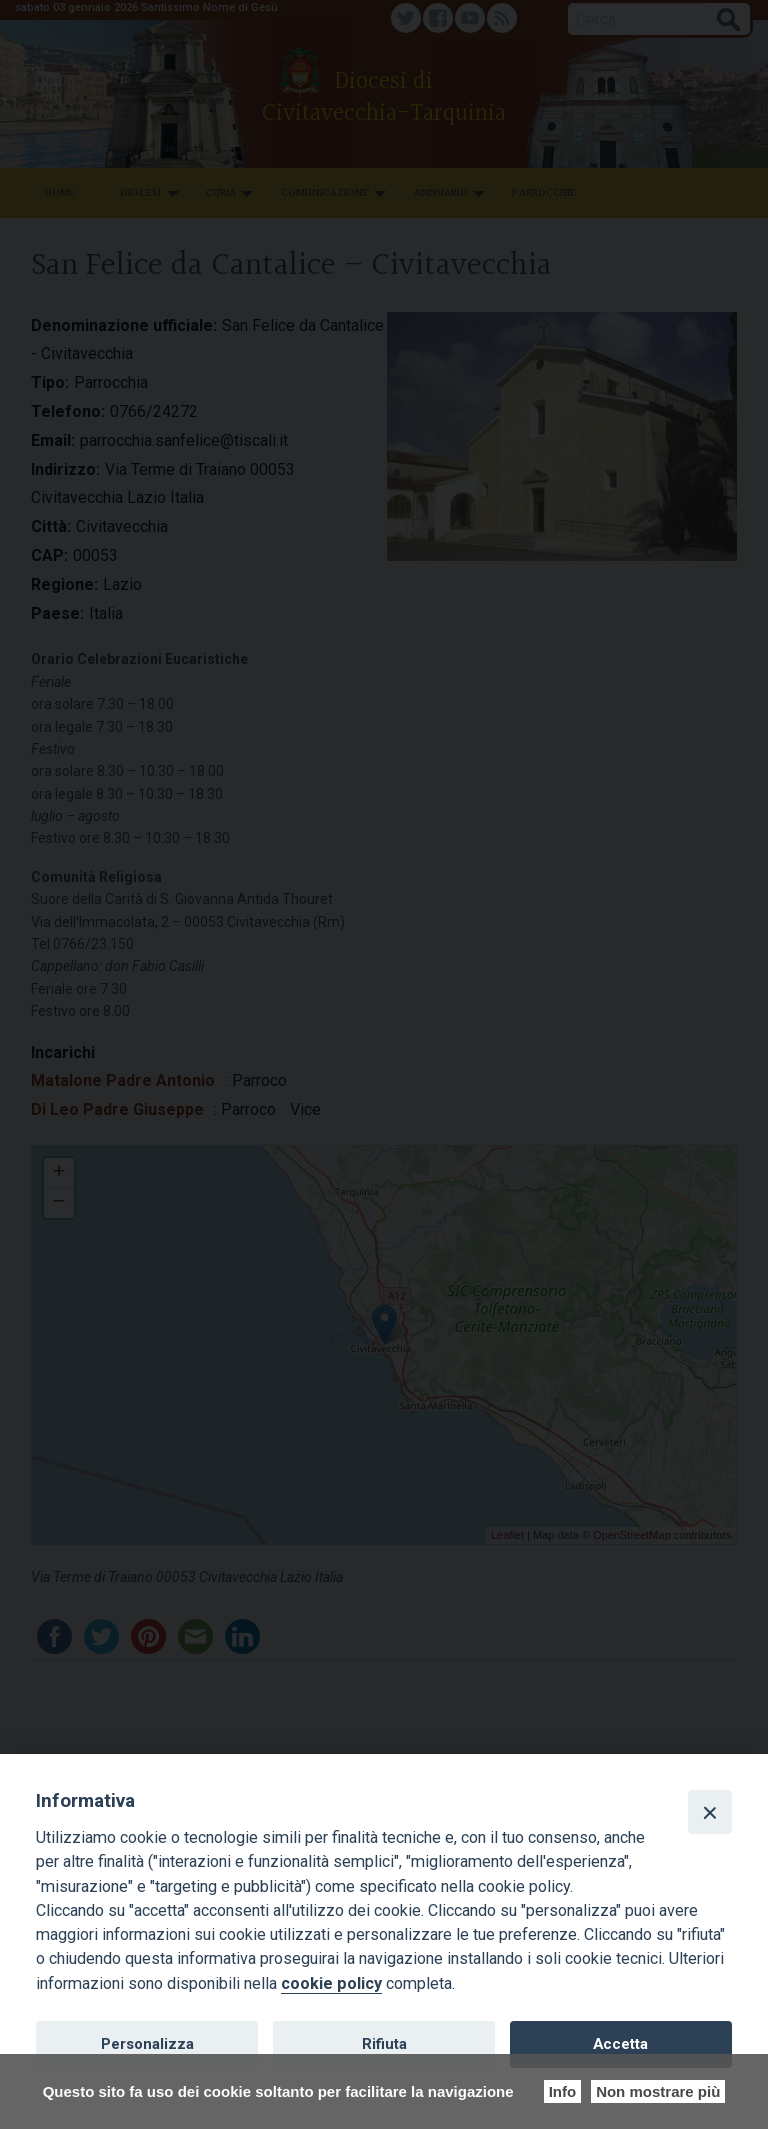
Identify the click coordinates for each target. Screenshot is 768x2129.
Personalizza (147, 2044)
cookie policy (331, 1983)
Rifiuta (384, 2044)
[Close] (710, 1812)
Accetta (620, 2044)
